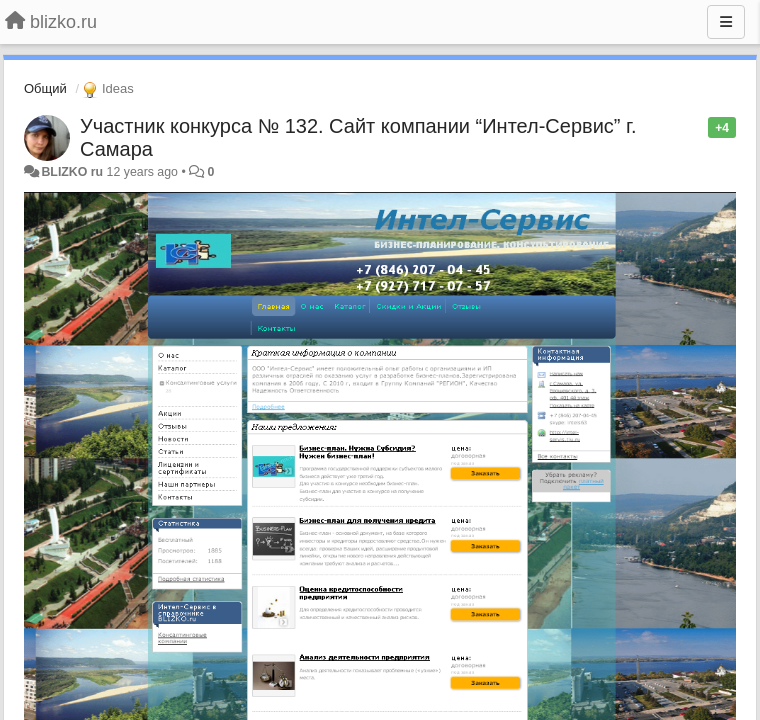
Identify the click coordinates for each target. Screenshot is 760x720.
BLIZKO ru (73, 172)
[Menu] (726, 22)
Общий (45, 88)
